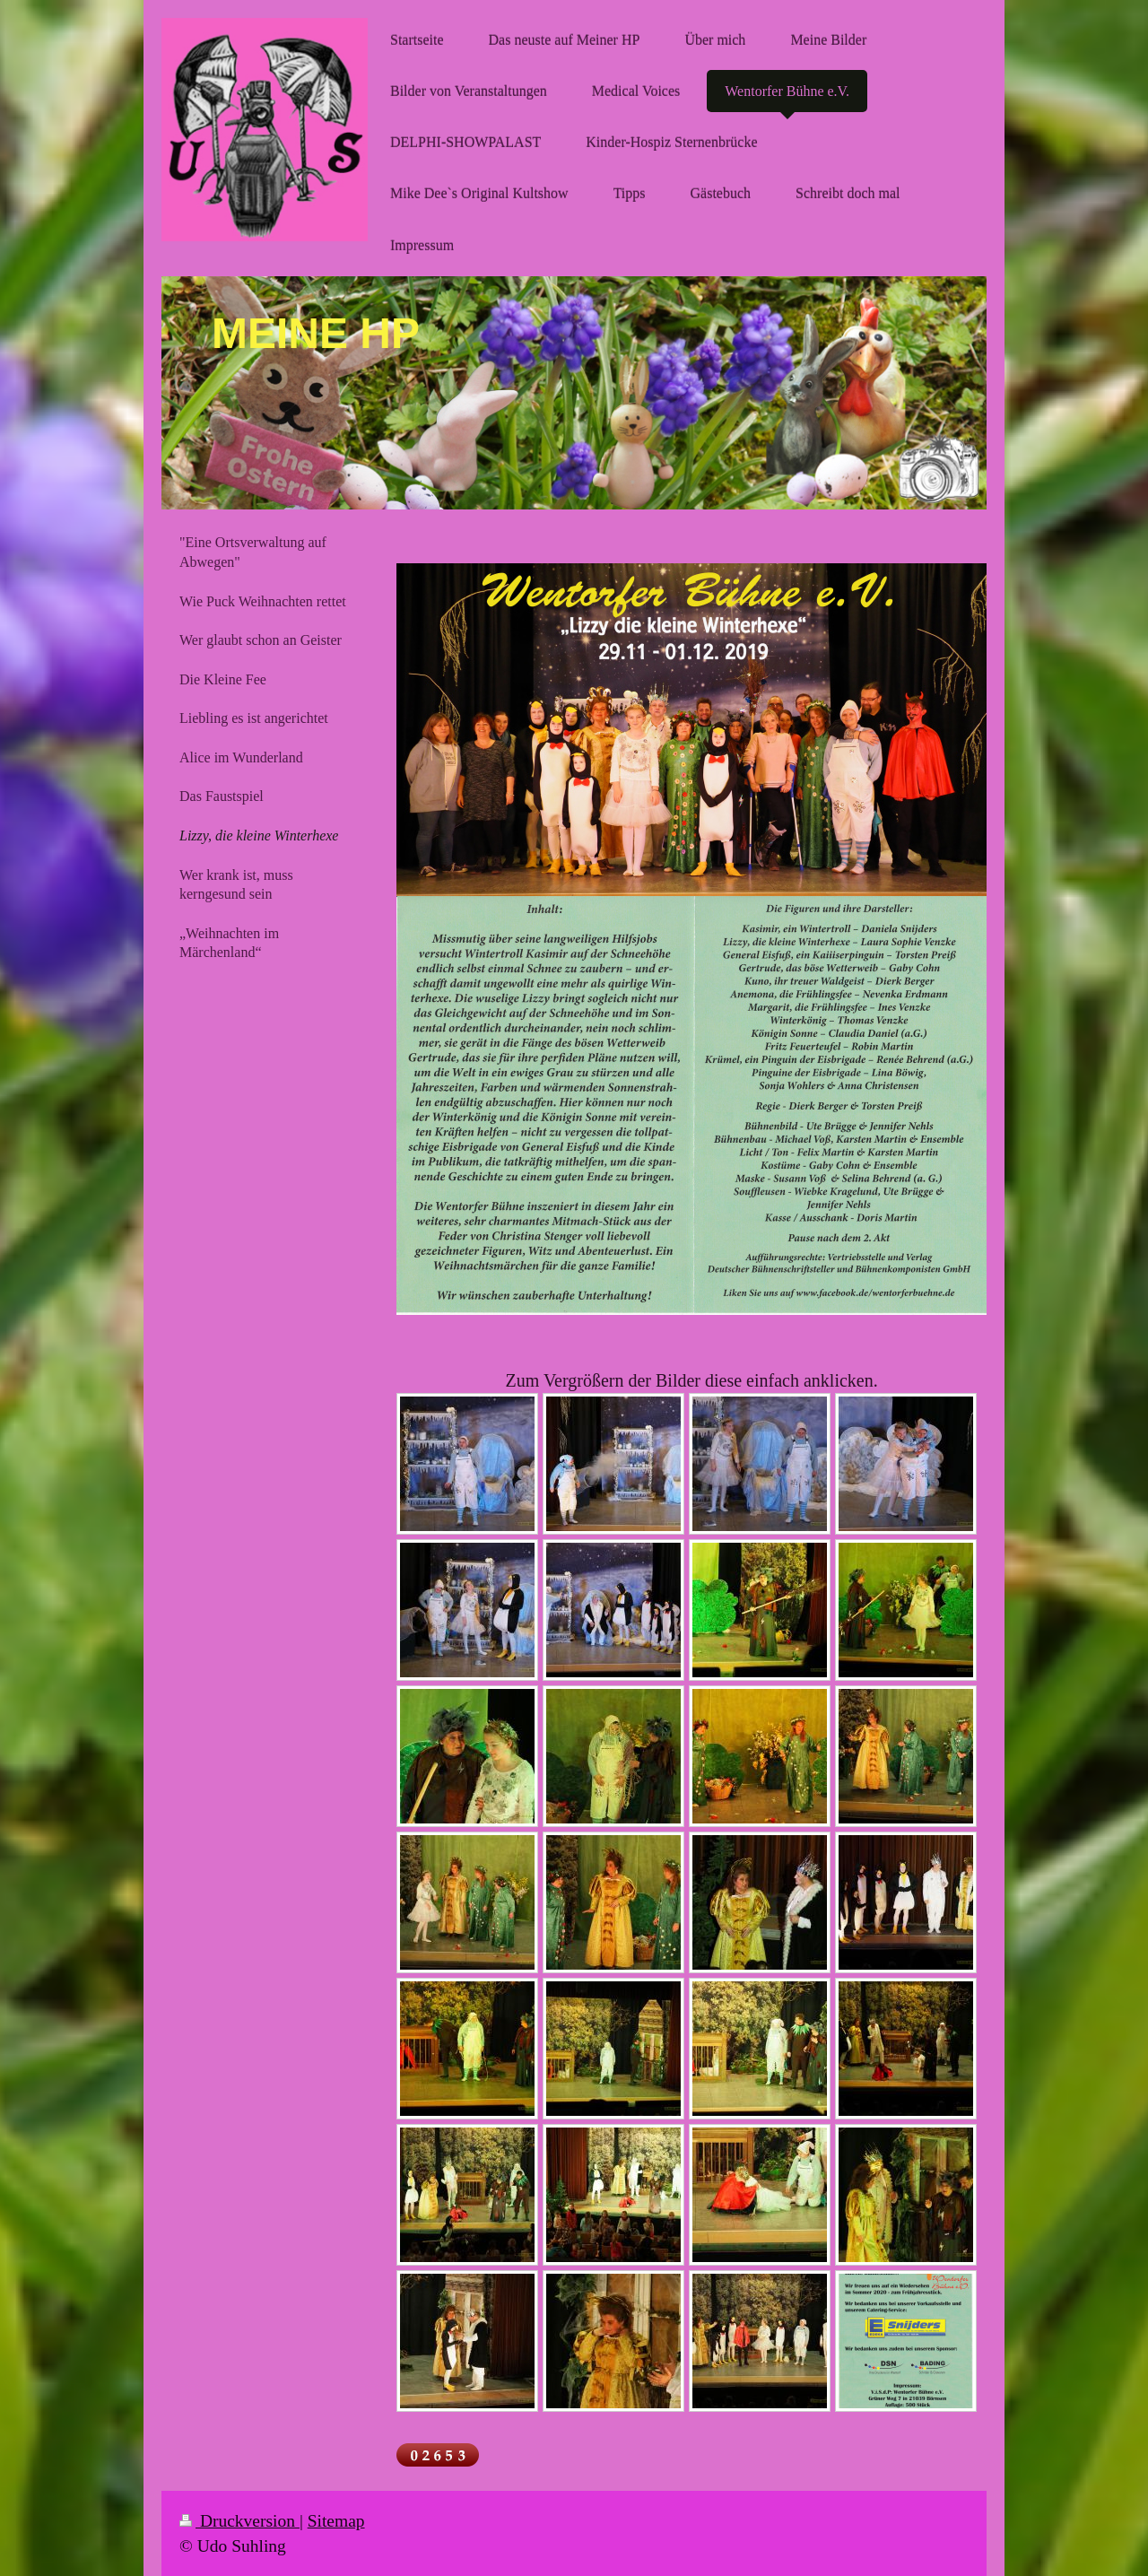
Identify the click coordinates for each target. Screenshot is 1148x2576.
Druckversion (239, 2520)
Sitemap (336, 2520)
